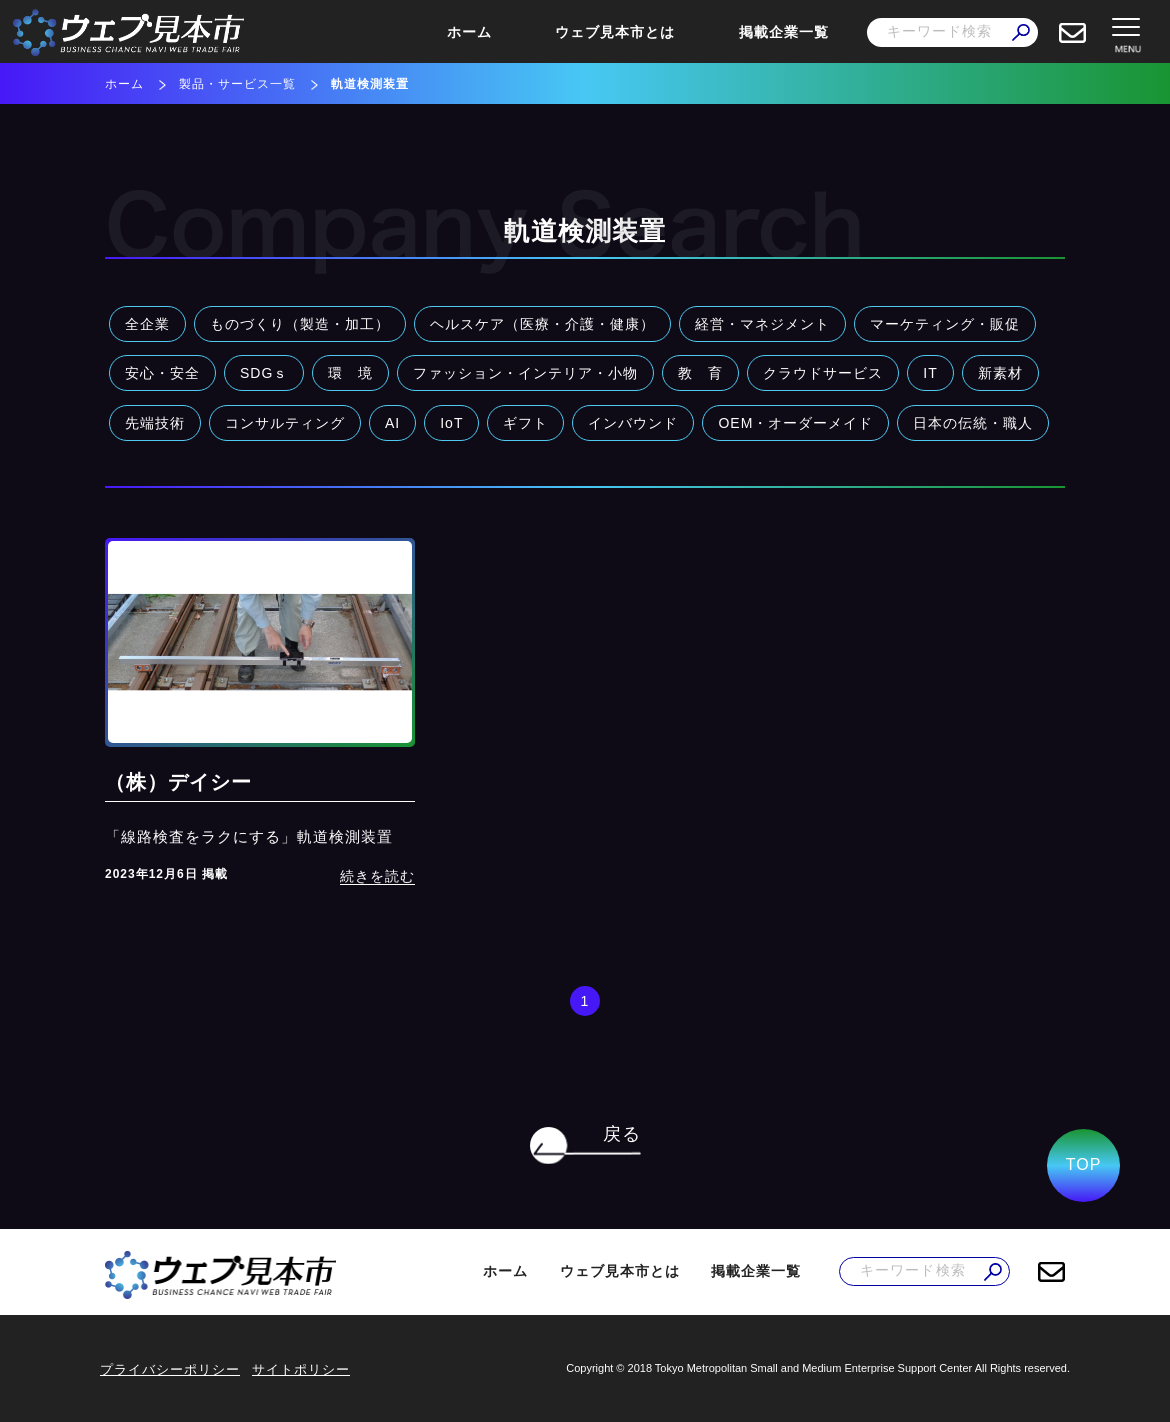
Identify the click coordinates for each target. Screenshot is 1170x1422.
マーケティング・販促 (945, 324)
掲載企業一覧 (784, 32)
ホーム (469, 32)
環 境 (350, 373)
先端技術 (155, 423)
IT (930, 373)
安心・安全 (162, 373)
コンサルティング (285, 423)
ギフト (525, 423)
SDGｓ (264, 373)
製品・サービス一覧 (237, 84)
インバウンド (633, 423)
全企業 (147, 324)
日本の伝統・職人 (973, 423)
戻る (622, 1134)
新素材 (1000, 373)
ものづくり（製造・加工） (300, 324)
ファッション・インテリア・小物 (525, 373)
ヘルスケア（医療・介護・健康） (542, 324)
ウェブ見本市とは (615, 32)
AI (392, 423)
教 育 (700, 373)
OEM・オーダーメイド (795, 423)
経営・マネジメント (762, 324)
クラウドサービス (823, 373)
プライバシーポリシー (170, 1369)
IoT (451, 423)
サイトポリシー (301, 1369)
